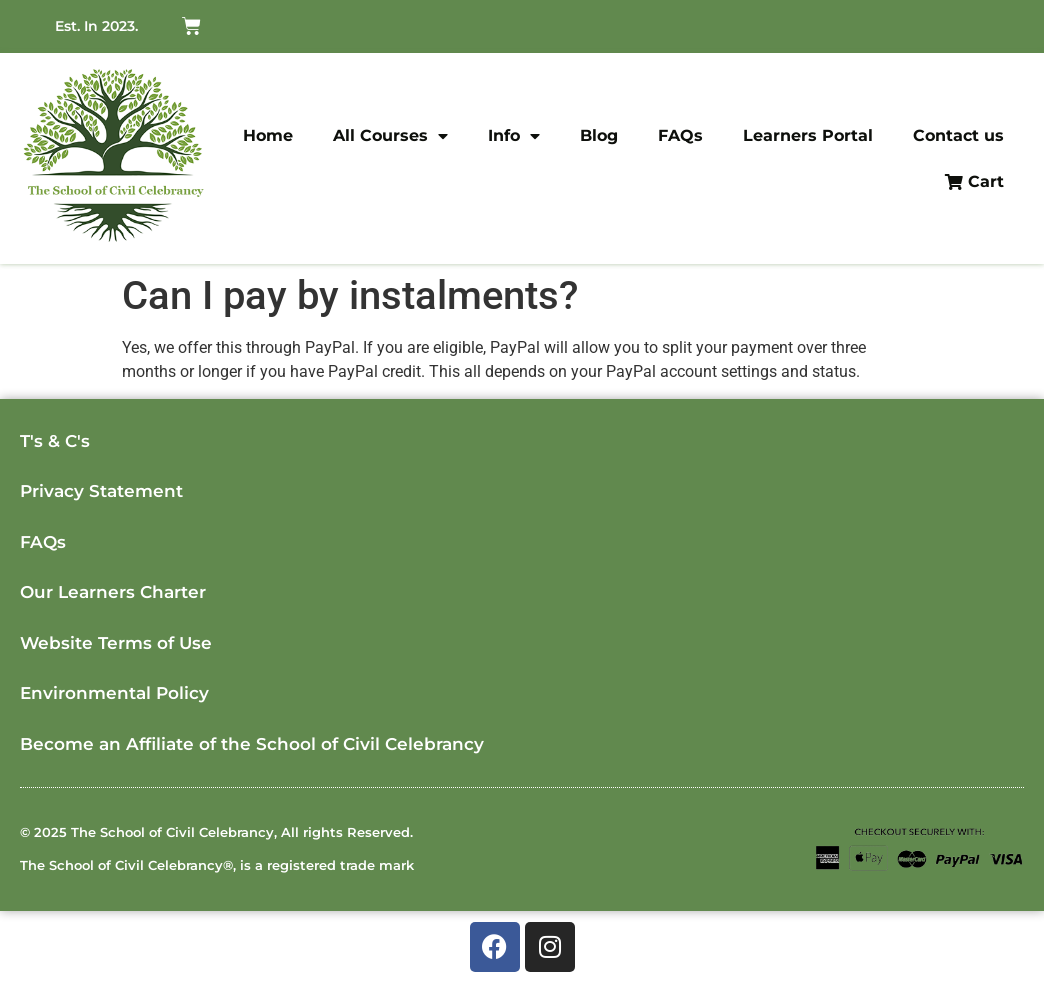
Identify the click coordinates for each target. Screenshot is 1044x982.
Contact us (958, 135)
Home (268, 135)
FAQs (680, 135)
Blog (599, 135)
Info (514, 136)
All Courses (390, 136)
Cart (974, 181)
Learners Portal (808, 135)
